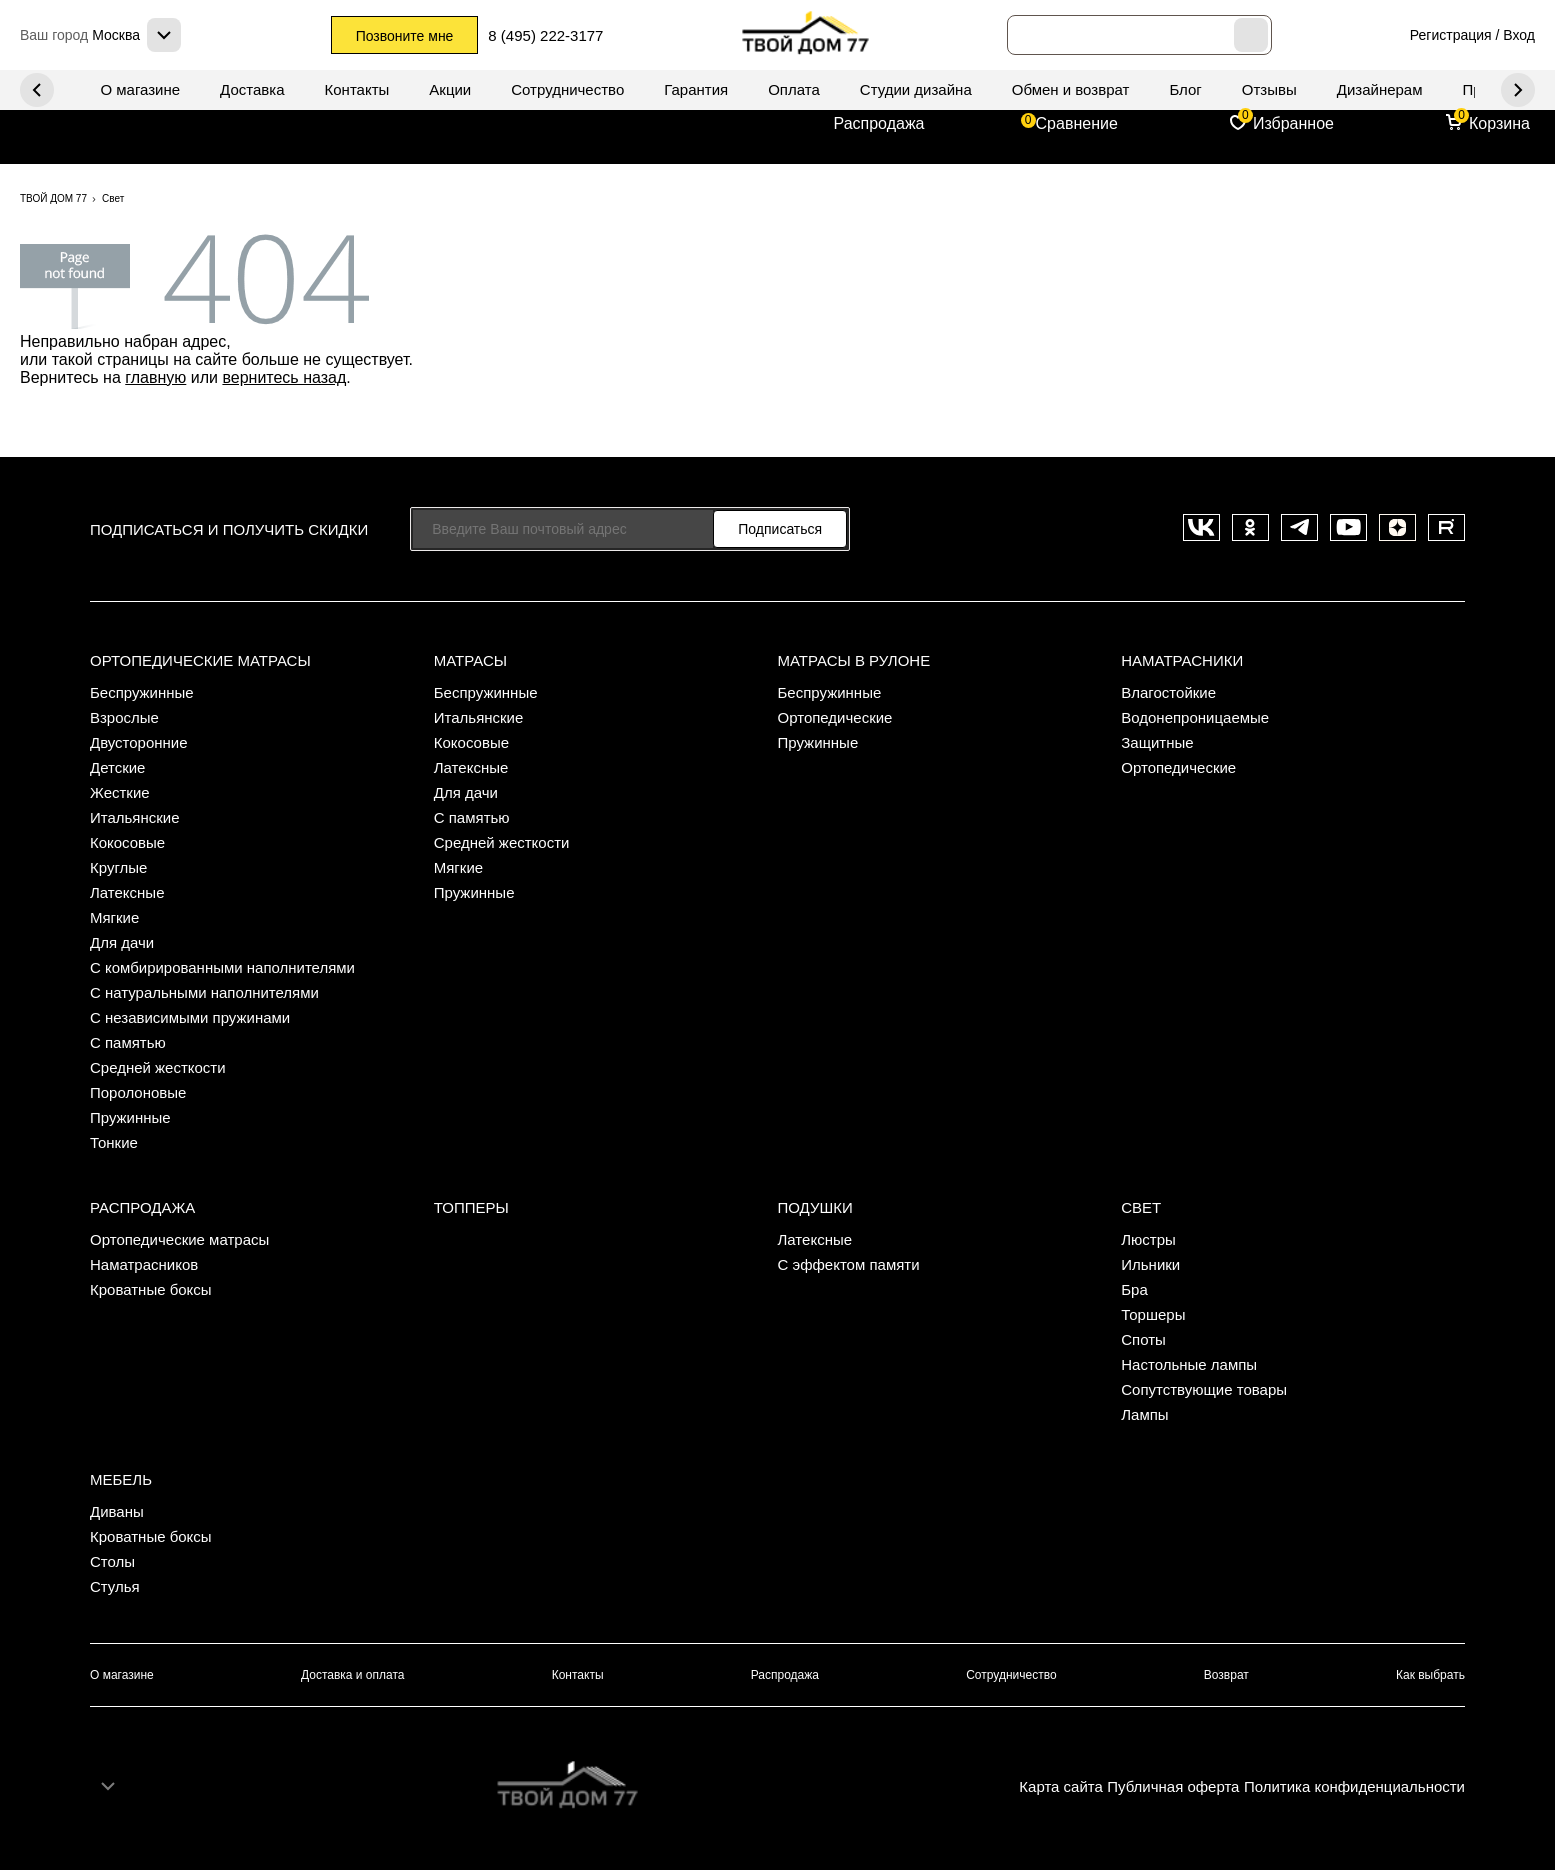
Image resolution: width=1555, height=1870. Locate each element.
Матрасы (470, 660)
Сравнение (1077, 123)
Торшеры (1153, 1314)
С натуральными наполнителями (204, 992)
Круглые (118, 867)
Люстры (1148, 1239)
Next (37, 90)
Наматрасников (144, 1264)
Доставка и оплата (353, 1675)
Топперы (471, 1207)
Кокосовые (127, 842)
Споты (1143, 1339)
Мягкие (114, 917)
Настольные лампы (1189, 1364)
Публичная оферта (1173, 1786)
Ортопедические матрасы (200, 660)
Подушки (815, 1207)
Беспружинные (142, 692)
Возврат (1226, 1675)
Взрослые (124, 717)
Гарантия (696, 89)
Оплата (794, 89)
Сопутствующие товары (1204, 1389)
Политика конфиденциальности (1354, 1786)
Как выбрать (1430, 1675)
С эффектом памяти (849, 1264)
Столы (112, 1561)
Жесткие (120, 792)
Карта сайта (1061, 1786)
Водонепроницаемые (1195, 717)
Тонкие (114, 1142)
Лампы (1144, 1414)
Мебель (121, 1479)
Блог (1185, 89)
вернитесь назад (284, 377)
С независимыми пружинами (190, 1017)
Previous (1518, 90)
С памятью (128, 1042)
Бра (1134, 1289)
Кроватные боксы (151, 1289)
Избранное (1293, 123)
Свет (1141, 1207)
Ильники (1150, 1264)
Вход (1519, 35)
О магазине (140, 89)
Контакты (357, 89)
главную (155, 377)
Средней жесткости (158, 1067)
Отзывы (1269, 89)
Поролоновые (138, 1092)
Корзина (1499, 123)
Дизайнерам (1380, 89)
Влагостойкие (1168, 692)
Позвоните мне (405, 36)
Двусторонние (139, 742)
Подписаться (780, 529)
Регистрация (1451, 35)
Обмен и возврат (1071, 89)
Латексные (127, 892)
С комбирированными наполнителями (222, 967)
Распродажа (879, 123)
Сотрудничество (567, 89)
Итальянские (135, 817)
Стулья (115, 1586)
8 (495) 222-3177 (546, 35)
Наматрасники (1182, 660)
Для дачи (122, 942)
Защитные (1157, 742)
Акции (450, 89)
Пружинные (130, 1117)
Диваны (117, 1511)
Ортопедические (835, 717)
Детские (118, 767)
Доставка (252, 89)
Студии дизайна (916, 89)
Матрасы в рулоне (854, 660)
